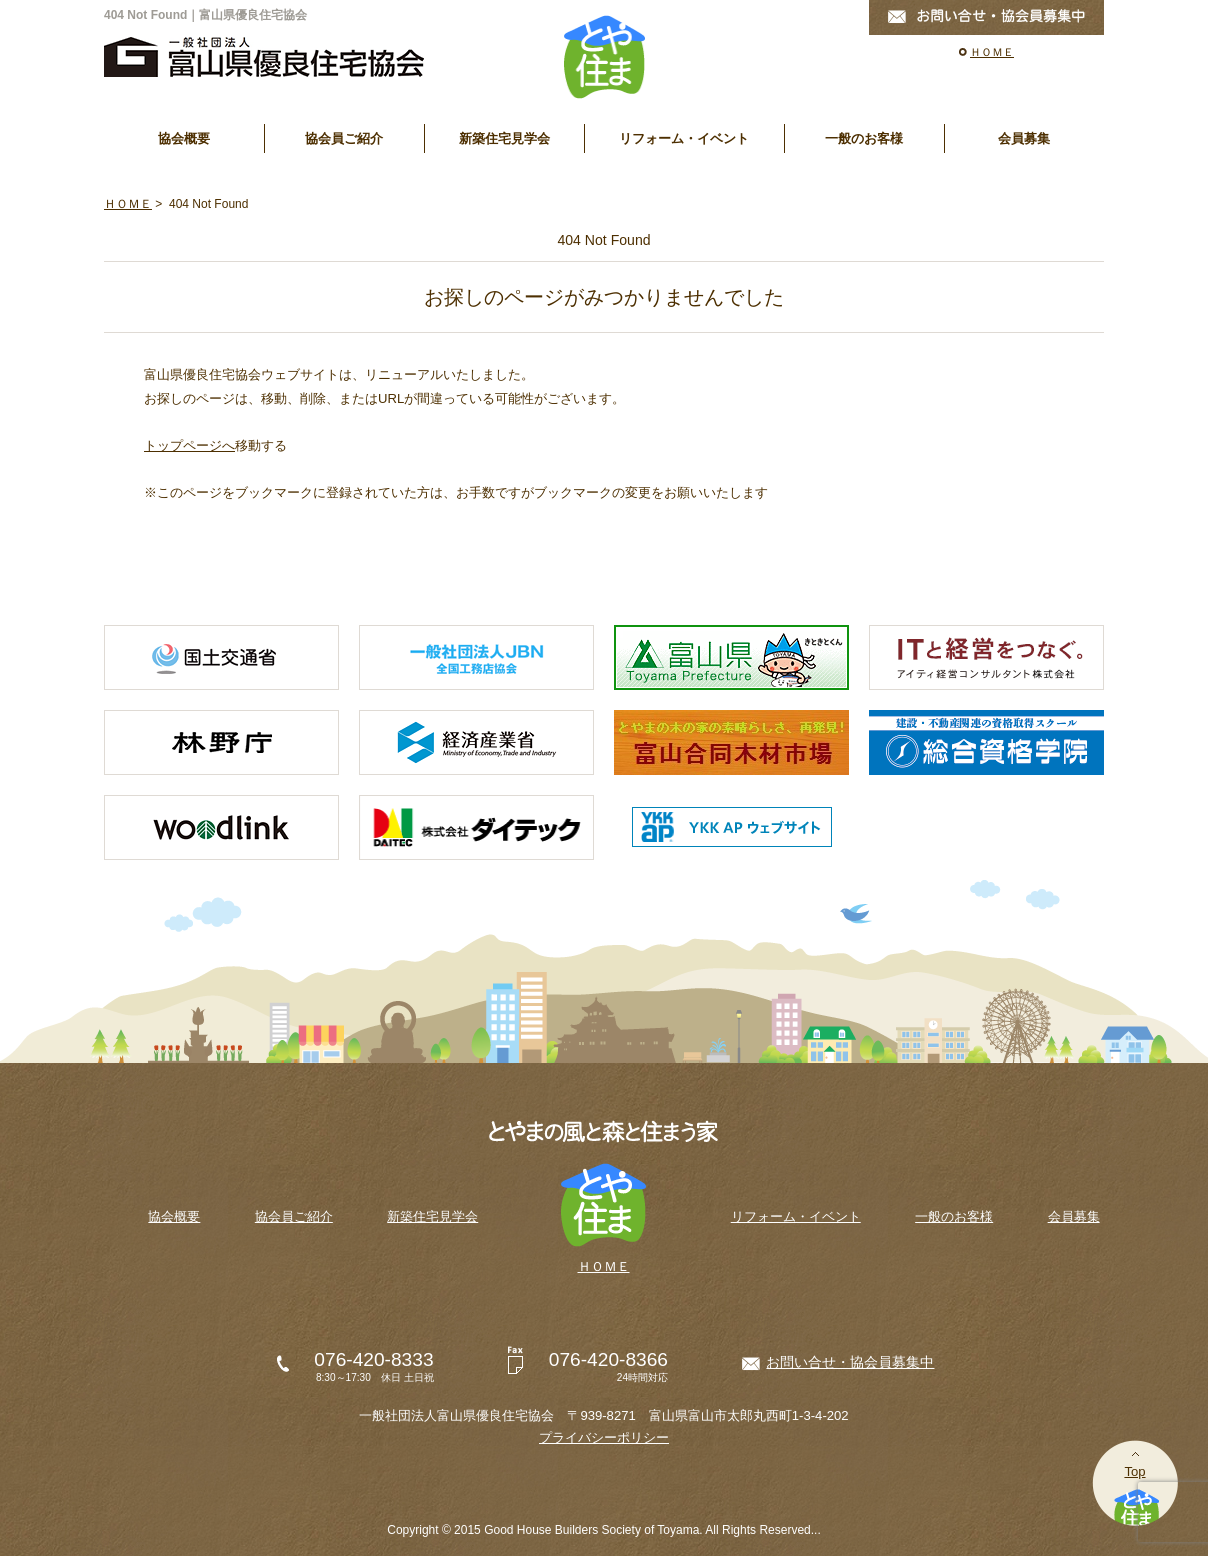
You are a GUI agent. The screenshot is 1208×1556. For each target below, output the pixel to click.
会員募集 (1024, 138)
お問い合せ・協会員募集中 (850, 1362)
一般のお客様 (864, 138)
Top (1134, 1471)
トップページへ (189, 445)
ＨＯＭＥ (992, 52)
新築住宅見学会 (504, 138)
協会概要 (184, 138)
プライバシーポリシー (604, 1437)
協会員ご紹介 (344, 138)
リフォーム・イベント (684, 138)
